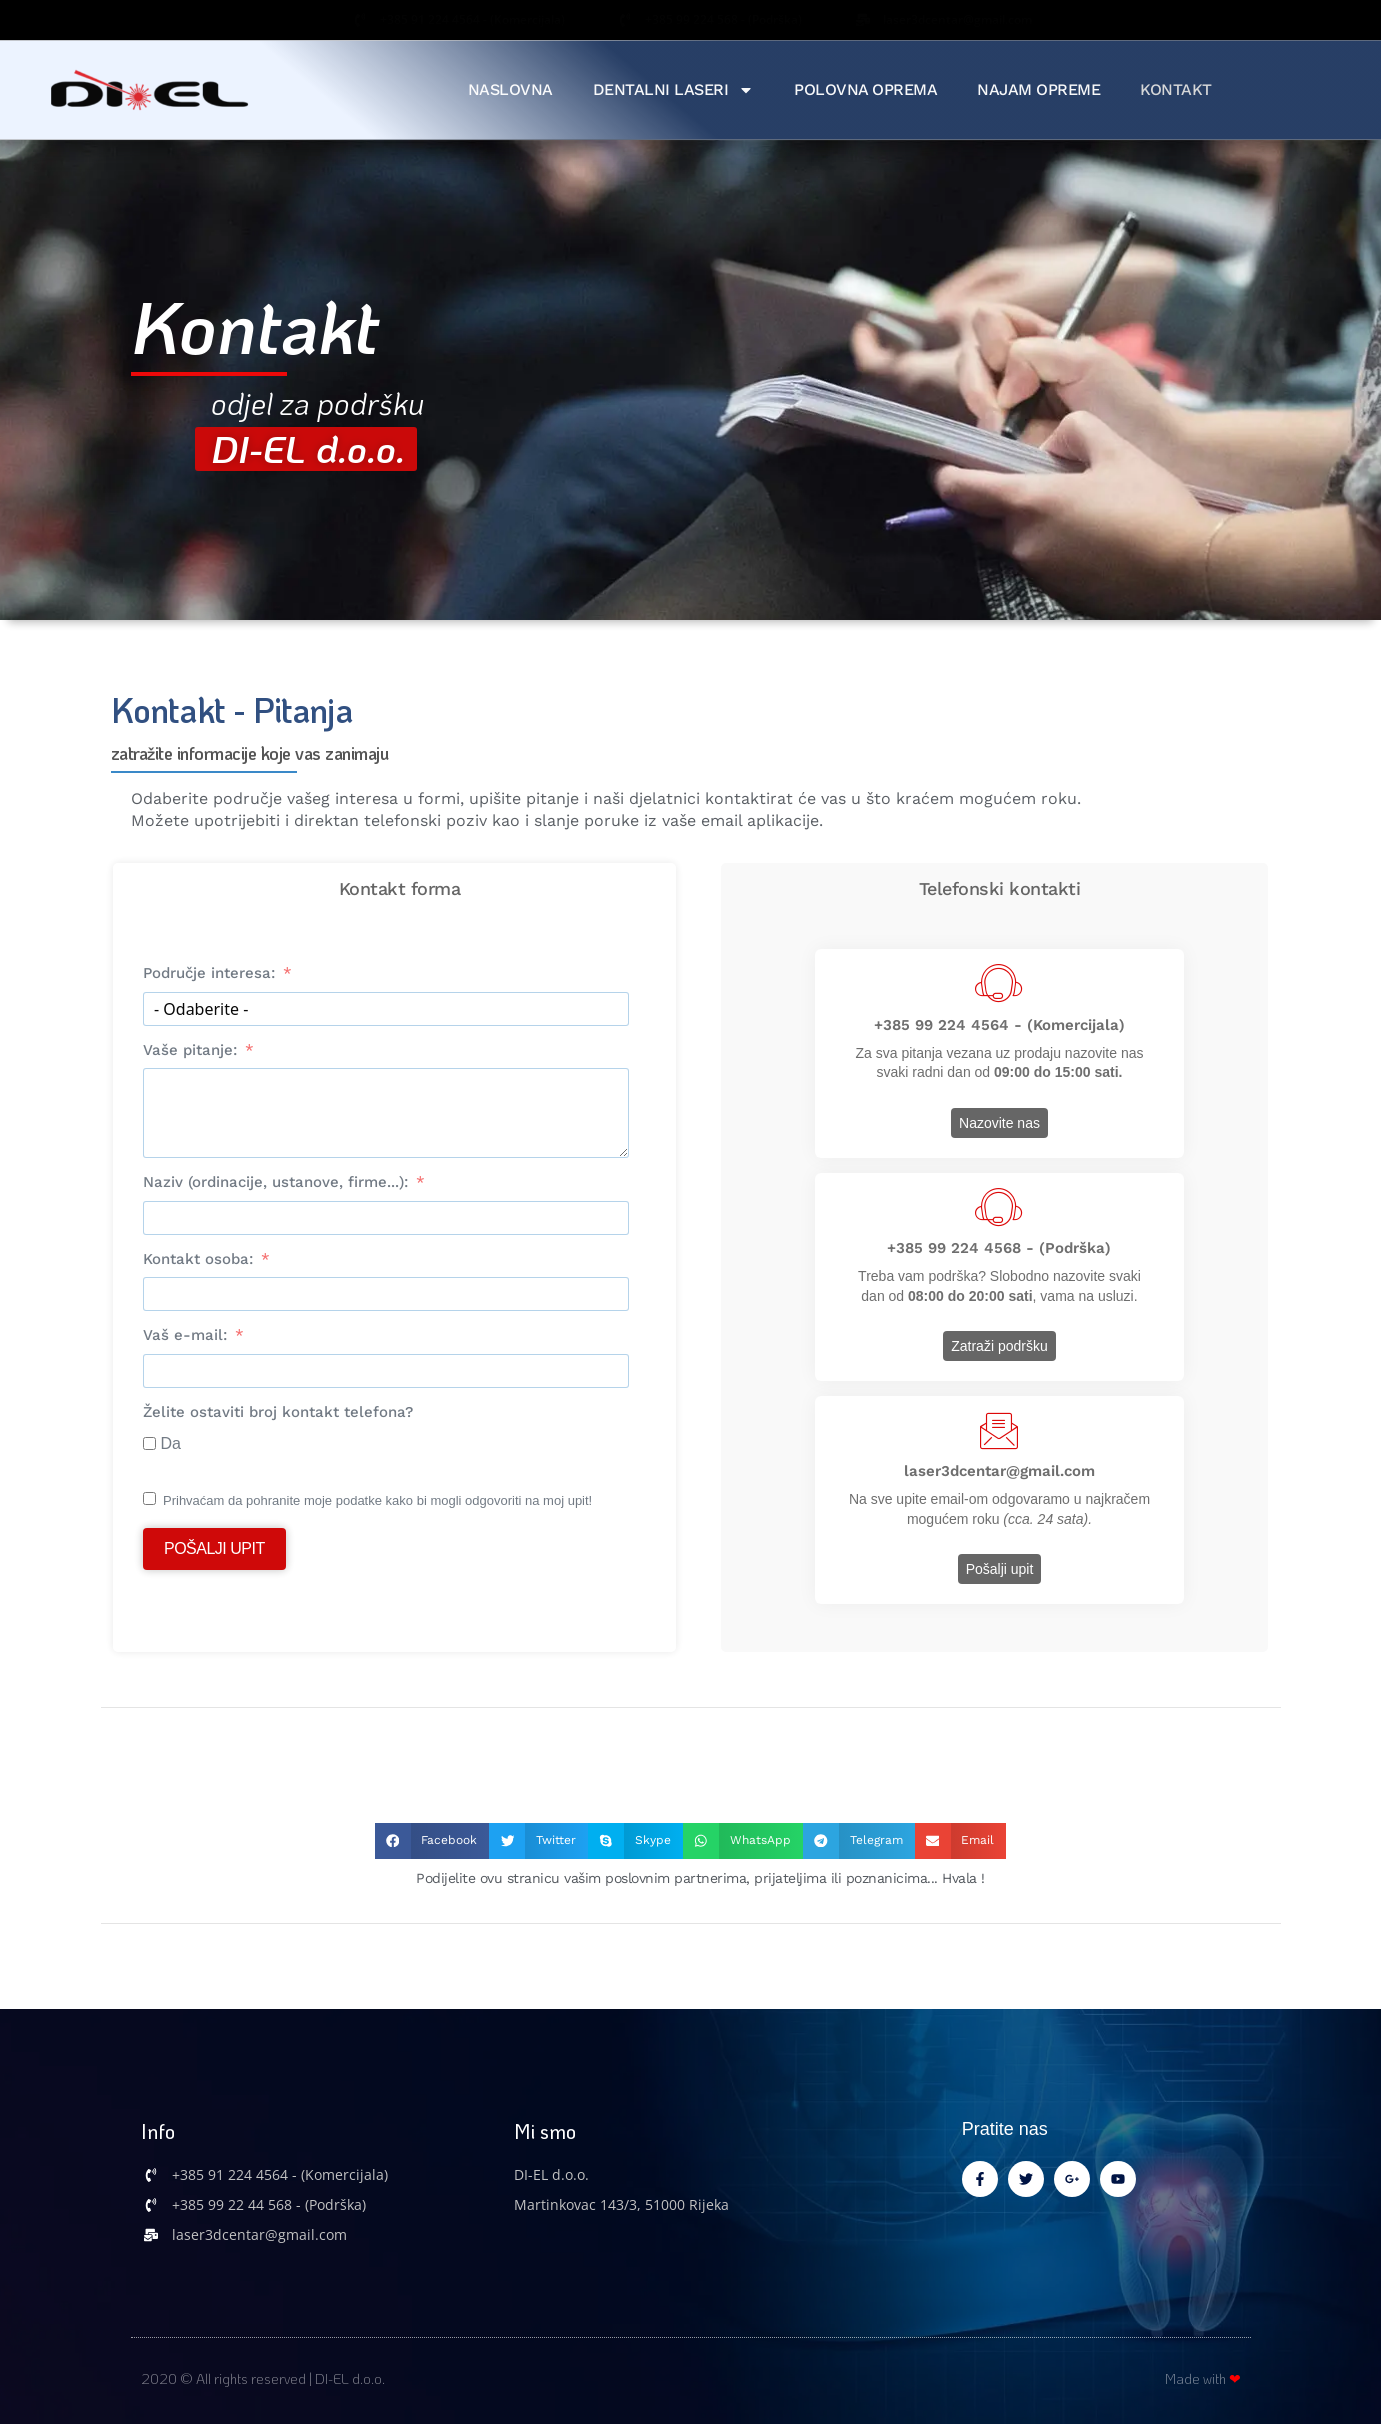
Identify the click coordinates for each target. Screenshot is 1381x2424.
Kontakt (1176, 89)
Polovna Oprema (865, 89)
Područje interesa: (209, 973)
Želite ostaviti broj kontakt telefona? (278, 1412)
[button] (432, 1841)
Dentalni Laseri (674, 90)
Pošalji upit (214, 1548)
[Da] (149, 1443)
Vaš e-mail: (185, 1335)
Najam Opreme (1038, 89)
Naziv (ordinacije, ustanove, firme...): (275, 1182)
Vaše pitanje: (190, 1050)
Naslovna (510, 89)
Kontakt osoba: (198, 1259)
